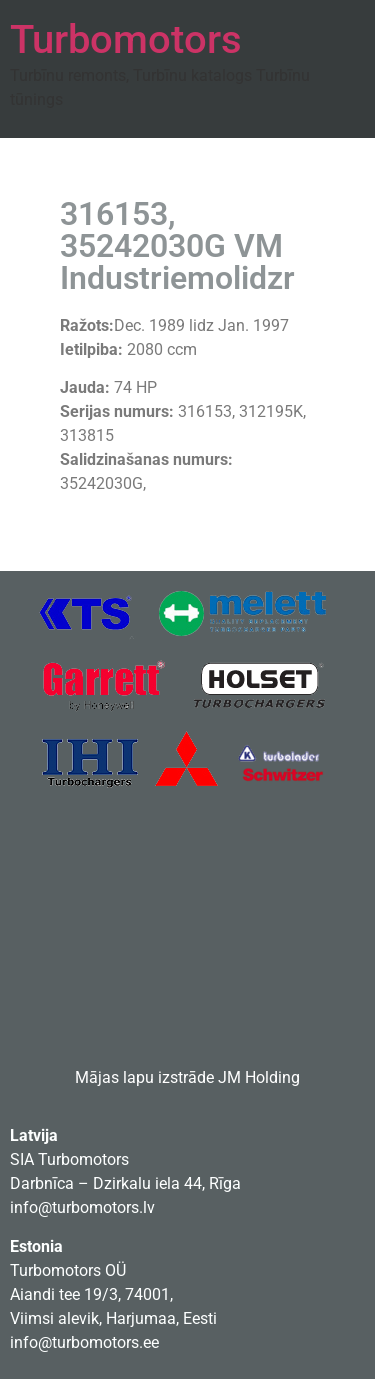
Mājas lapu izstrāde (144, 1077)
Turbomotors (126, 39)
